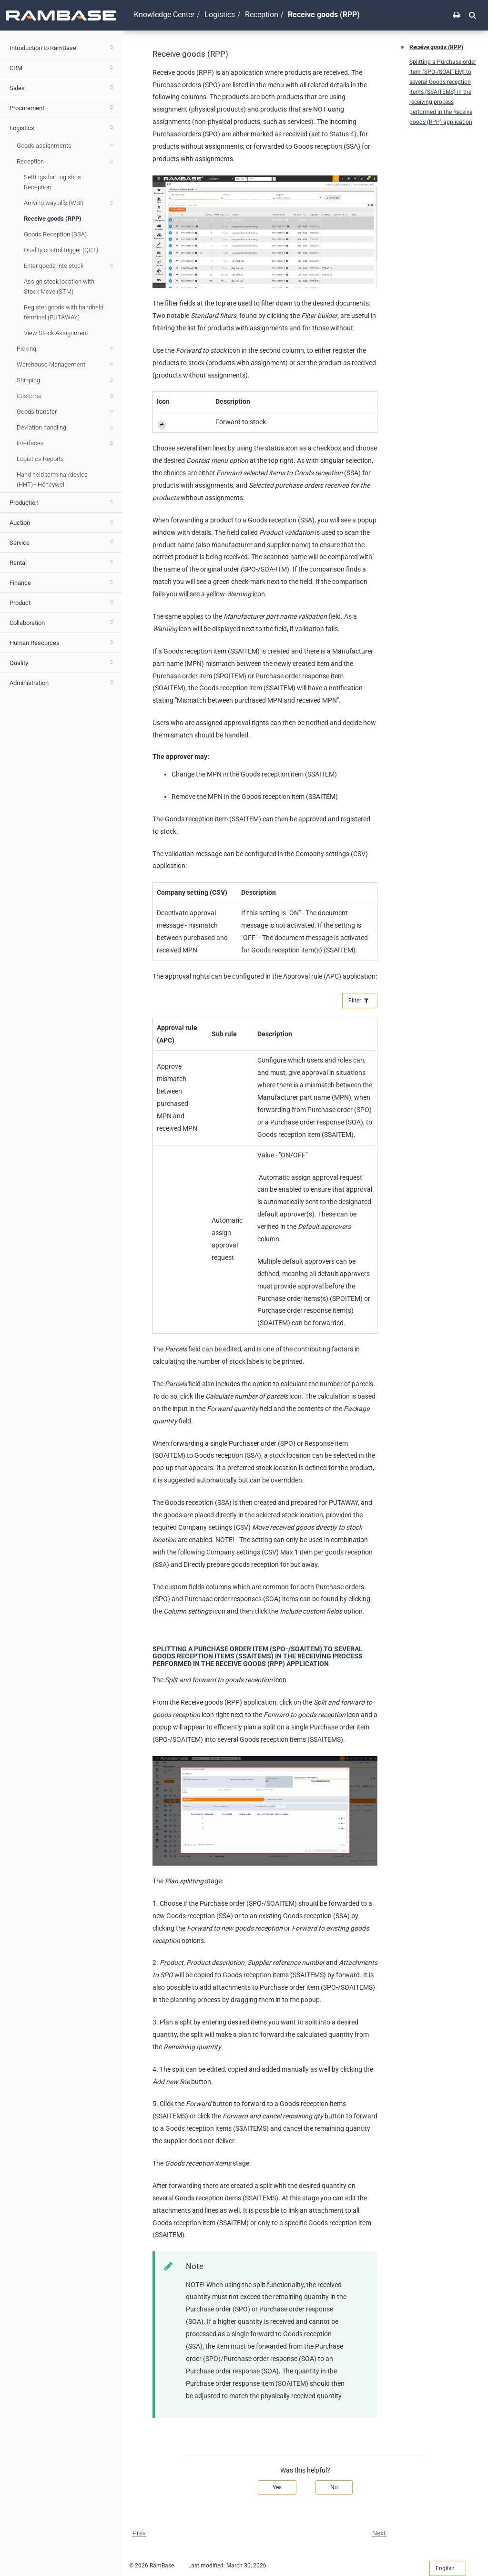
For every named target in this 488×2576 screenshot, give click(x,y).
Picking (66, 349)
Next (379, 2533)
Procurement (62, 107)
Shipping (66, 380)
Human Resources (62, 642)
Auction (62, 522)
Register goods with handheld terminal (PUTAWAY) (63, 312)
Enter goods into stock (69, 266)
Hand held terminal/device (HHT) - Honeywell (52, 479)
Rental (62, 562)
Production (62, 502)
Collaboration (62, 622)
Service (62, 542)
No (334, 2487)
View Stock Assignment (56, 333)
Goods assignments (66, 146)
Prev (139, 2533)
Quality (62, 662)
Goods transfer (66, 412)
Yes (277, 2487)
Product (62, 602)
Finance (62, 582)
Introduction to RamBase (62, 47)
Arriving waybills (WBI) (69, 203)
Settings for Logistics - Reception (54, 182)
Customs (66, 396)
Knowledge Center (164, 14)
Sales (62, 87)
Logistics (62, 127)
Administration (62, 682)
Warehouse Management (66, 364)
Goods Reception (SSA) (55, 234)
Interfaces (66, 443)
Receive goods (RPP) (52, 218)
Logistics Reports (40, 458)
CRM (62, 67)
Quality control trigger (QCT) (61, 250)
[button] (472, 15)
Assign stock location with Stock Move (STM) (59, 286)
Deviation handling (66, 427)
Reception (66, 161)
